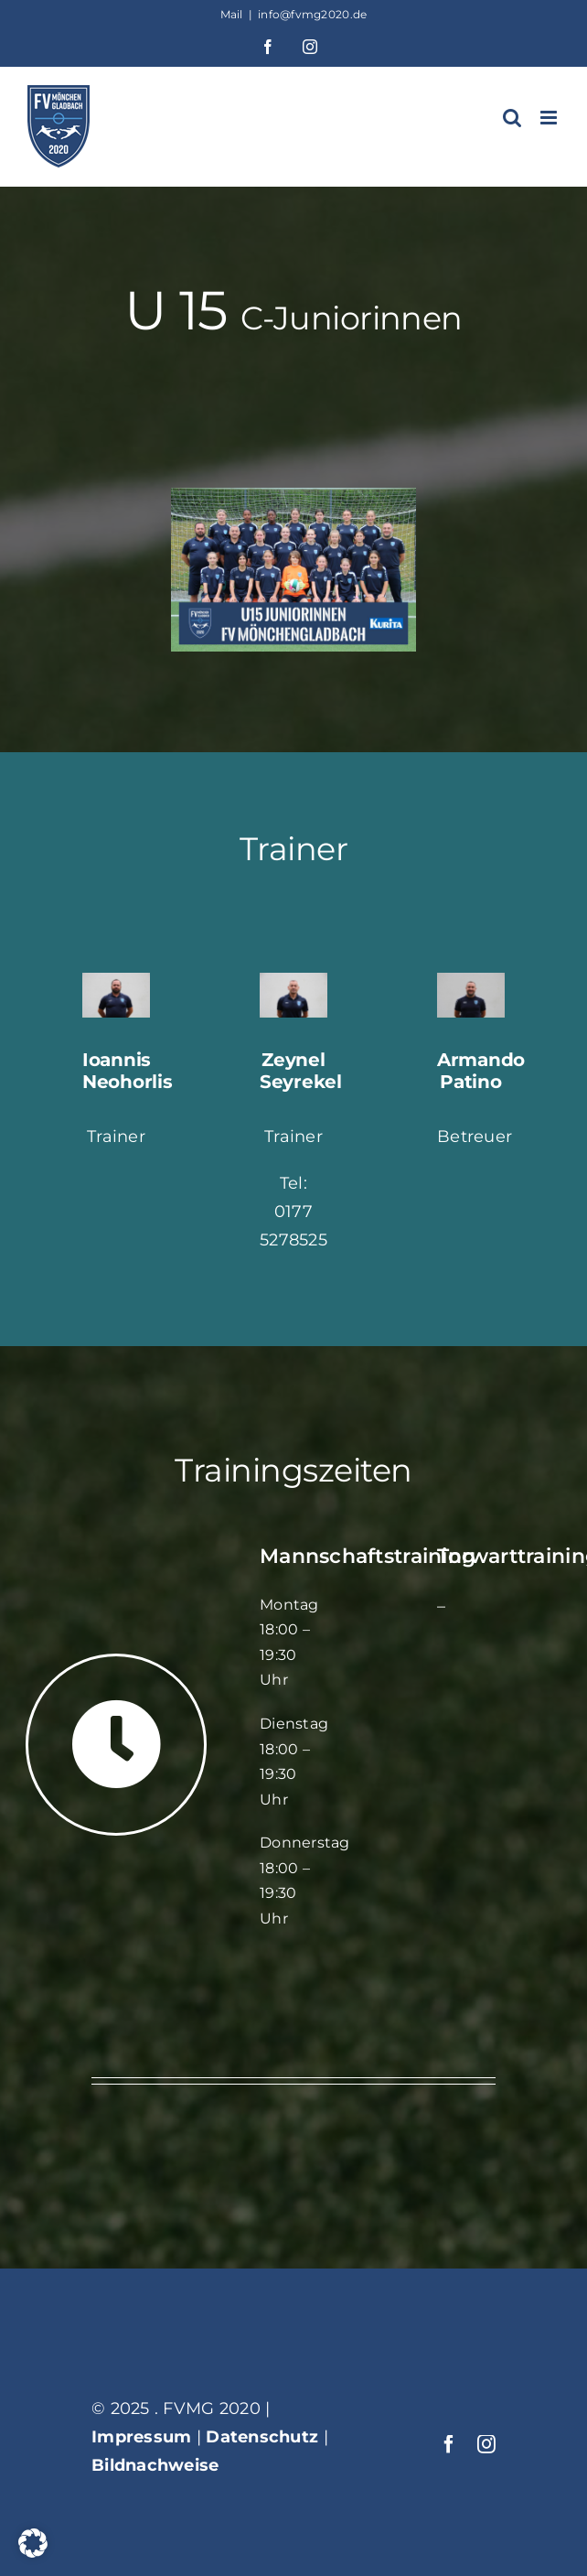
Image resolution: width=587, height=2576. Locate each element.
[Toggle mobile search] (512, 117)
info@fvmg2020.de (312, 14)
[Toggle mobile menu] (550, 117)
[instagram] (486, 2444)
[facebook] (449, 2444)
